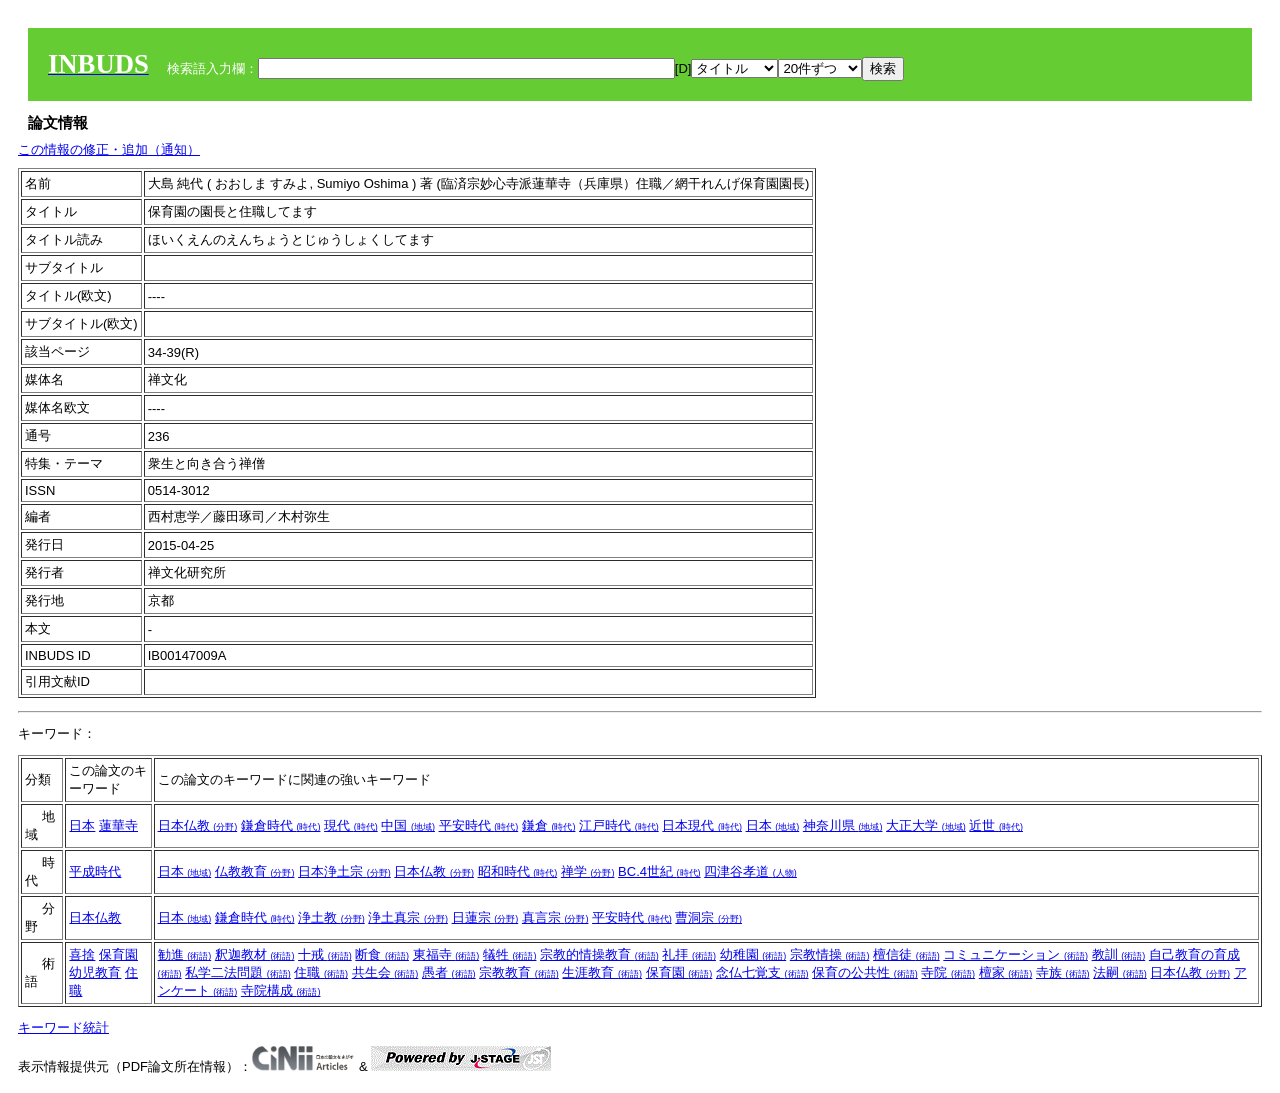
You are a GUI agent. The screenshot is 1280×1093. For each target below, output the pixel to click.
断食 (382, 954)
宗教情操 (830, 954)
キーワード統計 (63, 1027)
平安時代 (479, 825)
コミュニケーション (1015, 954)
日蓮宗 (485, 917)
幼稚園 (753, 954)
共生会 (385, 972)
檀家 (1006, 972)
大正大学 (926, 825)
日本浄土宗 (344, 871)
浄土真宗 (408, 917)
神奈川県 (843, 825)
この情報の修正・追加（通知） (109, 149)
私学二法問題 (238, 972)
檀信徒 (906, 954)
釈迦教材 (255, 954)
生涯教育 (602, 972)
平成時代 (95, 871)
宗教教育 (519, 972)
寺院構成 (281, 990)
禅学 (588, 871)
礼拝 (689, 954)
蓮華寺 (118, 825)
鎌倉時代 (281, 825)
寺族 (1063, 972)
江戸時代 (619, 825)
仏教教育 (255, 871)
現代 (351, 825)
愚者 (449, 972)
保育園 (118, 954)
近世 (996, 825)
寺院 (948, 972)
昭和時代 (518, 871)
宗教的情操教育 (599, 954)
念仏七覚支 (762, 972)
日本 (82, 825)
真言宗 (555, 917)
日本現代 (702, 825)
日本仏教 (198, 825)
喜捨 (82, 954)
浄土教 (331, 917)
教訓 (1119, 954)
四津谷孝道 (750, 871)
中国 (408, 825)
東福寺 (446, 954)
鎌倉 (549, 825)
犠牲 (510, 954)
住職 (321, 972)
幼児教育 (95, 972)
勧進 (185, 954)
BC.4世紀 (659, 871)
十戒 (325, 954)
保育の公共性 (865, 972)
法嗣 (1120, 972)
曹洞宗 (708, 917)
